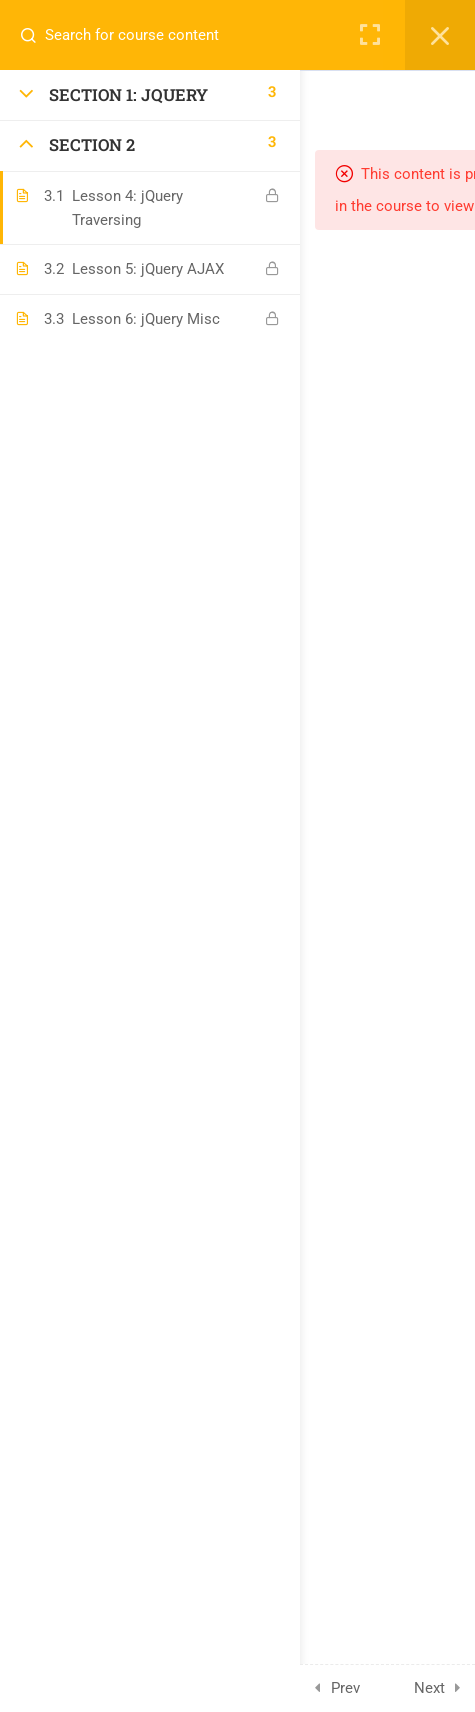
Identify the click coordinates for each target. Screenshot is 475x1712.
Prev (345, 1688)
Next (429, 1688)
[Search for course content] (36, 35)
